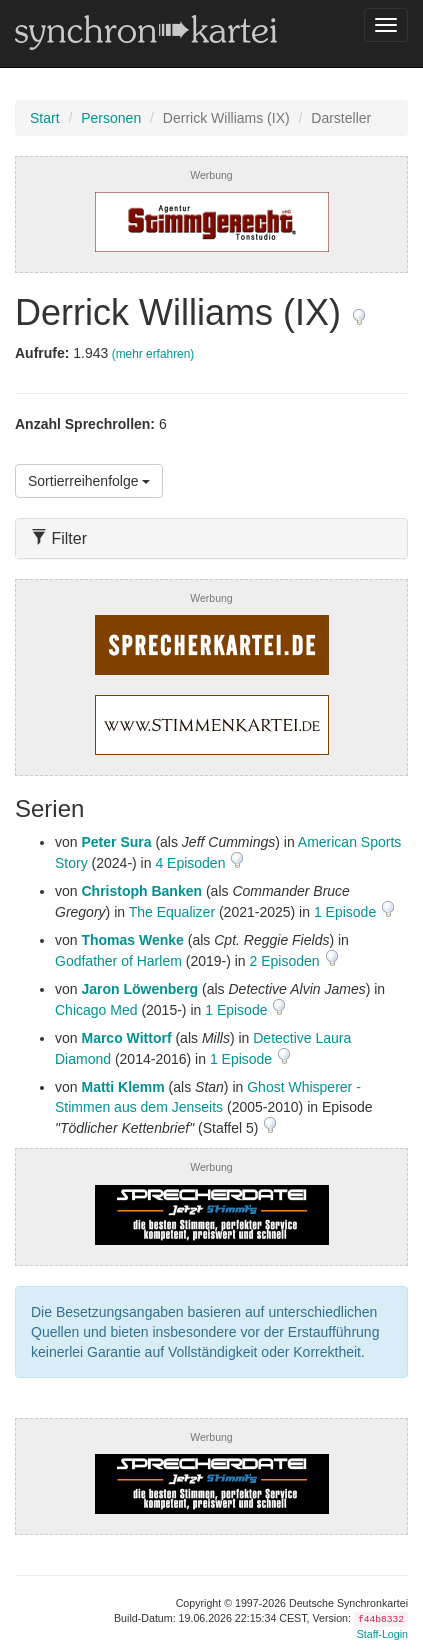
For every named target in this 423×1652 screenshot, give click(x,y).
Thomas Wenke (132, 940)
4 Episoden (192, 863)
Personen (111, 118)
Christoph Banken (141, 891)
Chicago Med (96, 1010)
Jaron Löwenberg (139, 989)
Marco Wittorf (126, 1038)
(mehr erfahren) (153, 354)
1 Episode (347, 912)
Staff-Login (382, 1634)
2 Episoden (287, 961)
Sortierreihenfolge (89, 481)
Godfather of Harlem (118, 961)
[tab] (211, 538)
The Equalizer (172, 912)
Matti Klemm (122, 1087)
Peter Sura (116, 842)
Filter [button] (59, 538)
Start (45, 118)
